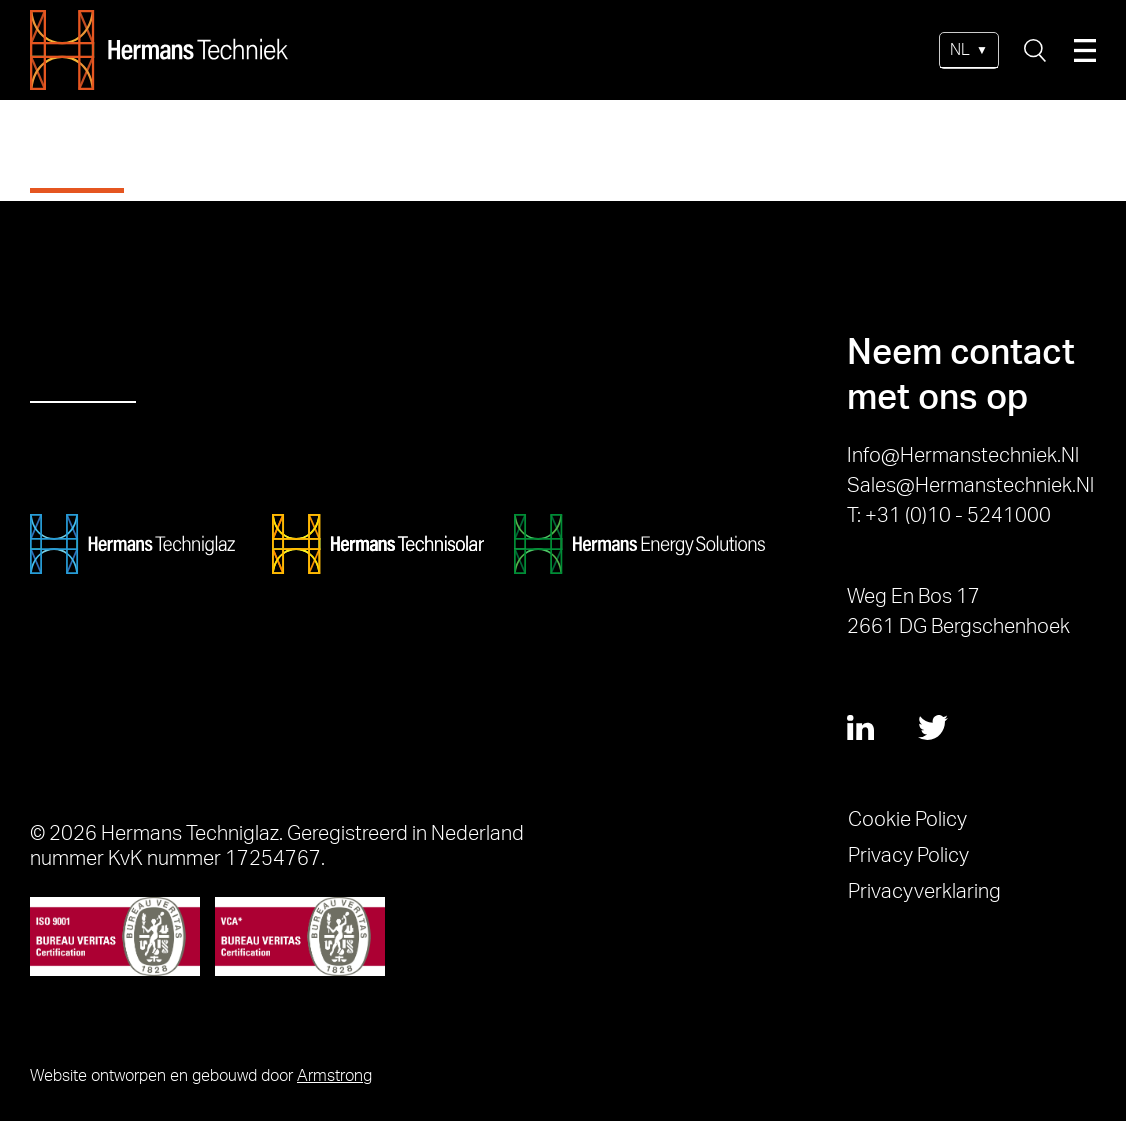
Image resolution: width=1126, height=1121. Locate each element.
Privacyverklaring (924, 892)
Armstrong (334, 1076)
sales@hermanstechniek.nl (970, 486)
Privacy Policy (908, 856)
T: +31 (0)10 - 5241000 (949, 516)
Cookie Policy (907, 820)
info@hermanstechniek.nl (963, 456)
